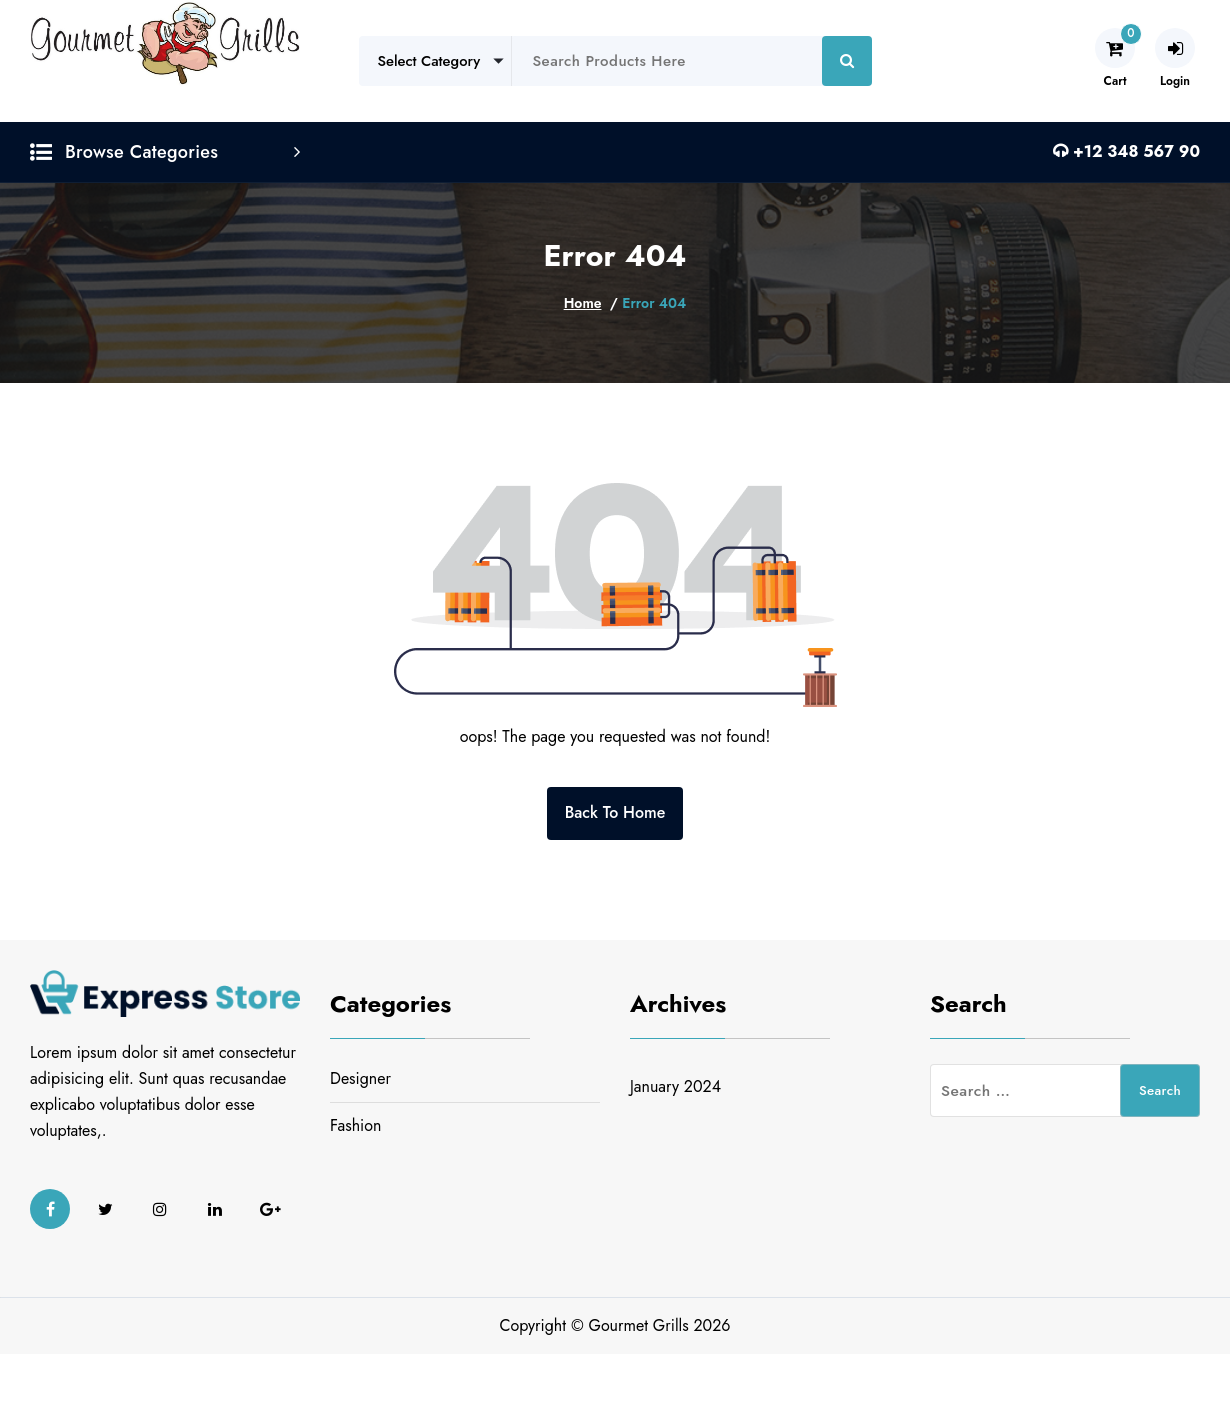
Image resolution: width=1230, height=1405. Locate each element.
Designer (360, 1078)
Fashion (355, 1125)
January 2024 (675, 1086)
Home (583, 303)
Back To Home (615, 812)
